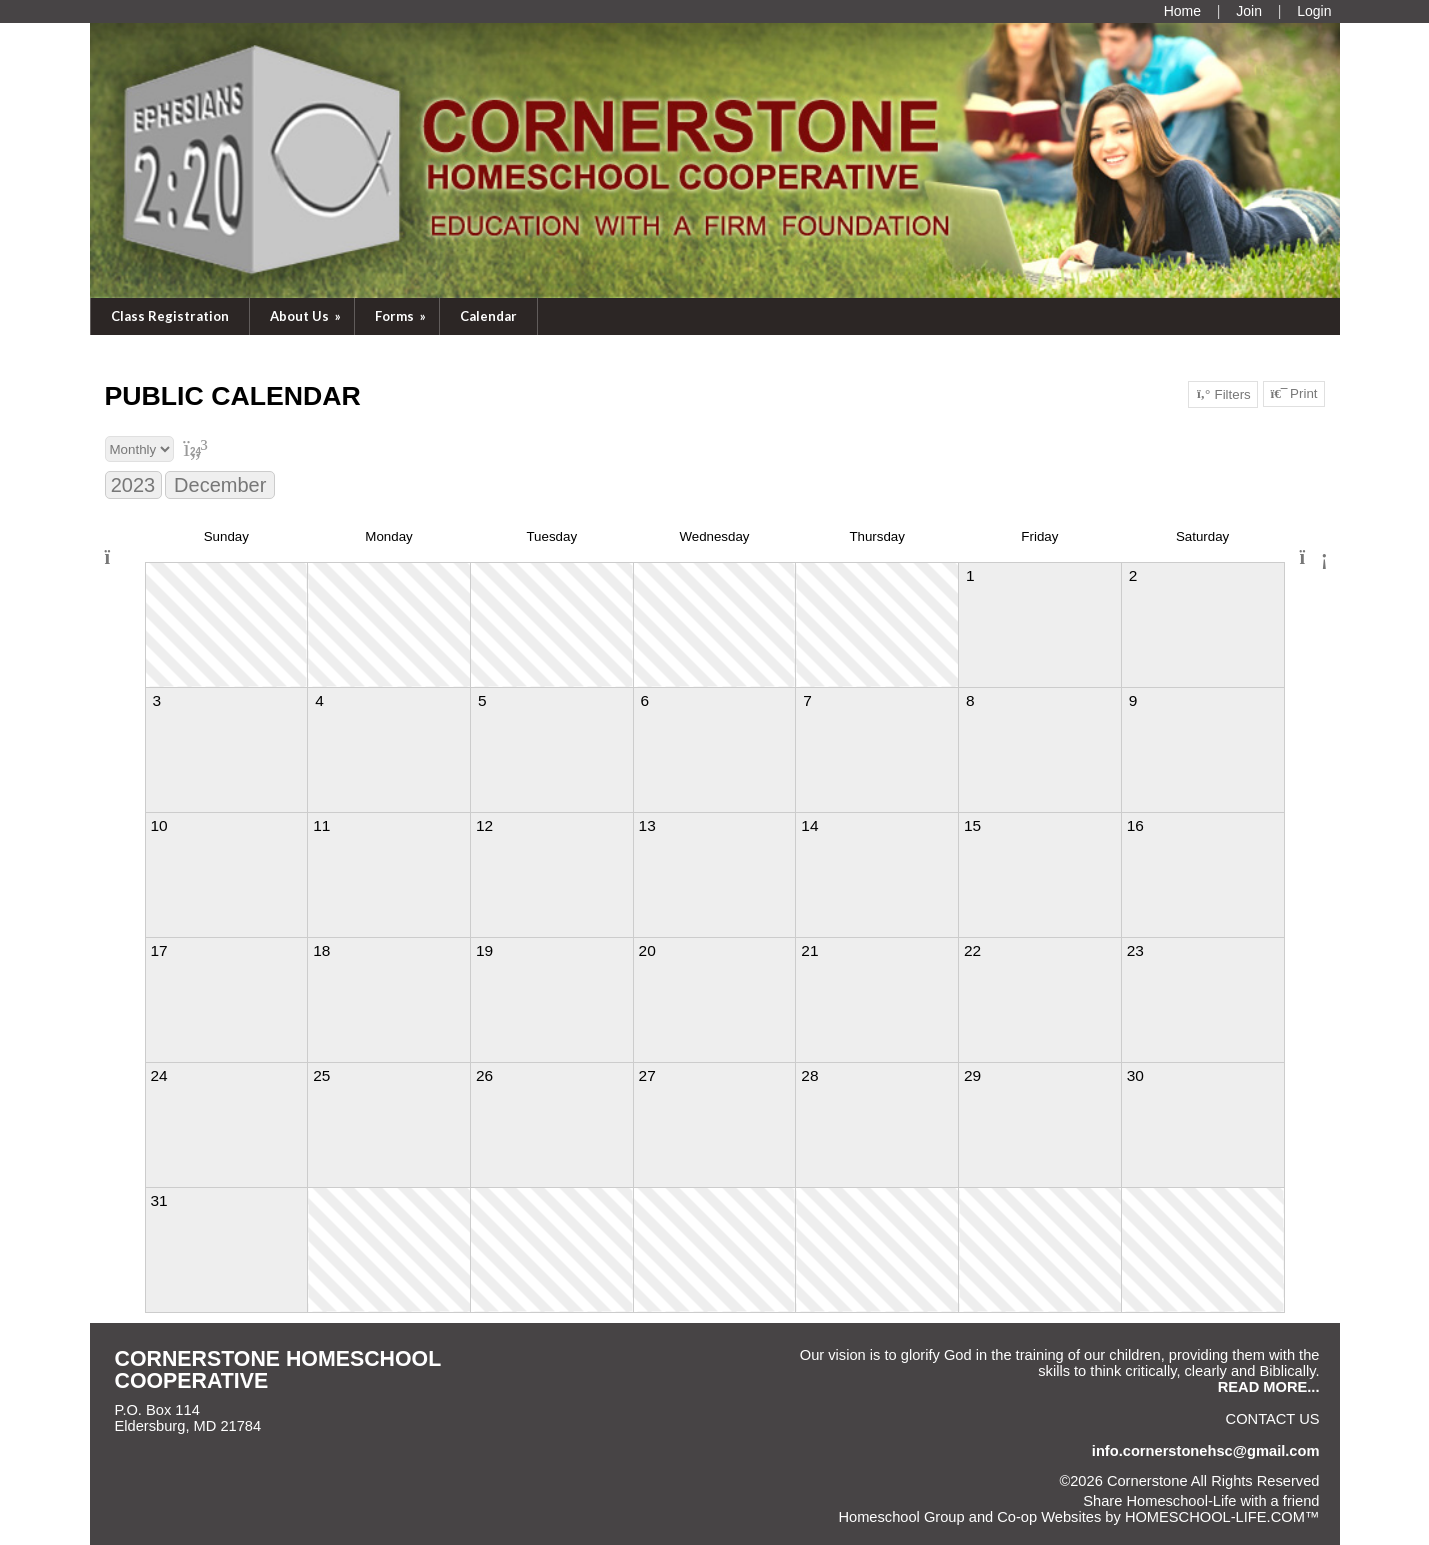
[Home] (1182, 11)
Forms (402, 316)
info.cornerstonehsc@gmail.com (1206, 1451)
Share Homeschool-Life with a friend (1201, 1501)
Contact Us (1273, 1419)
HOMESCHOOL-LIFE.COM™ (1222, 1517)
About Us (307, 316)
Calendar (488, 316)
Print (1293, 394)
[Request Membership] (1249, 11)
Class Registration (170, 316)
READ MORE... (1269, 1387)
